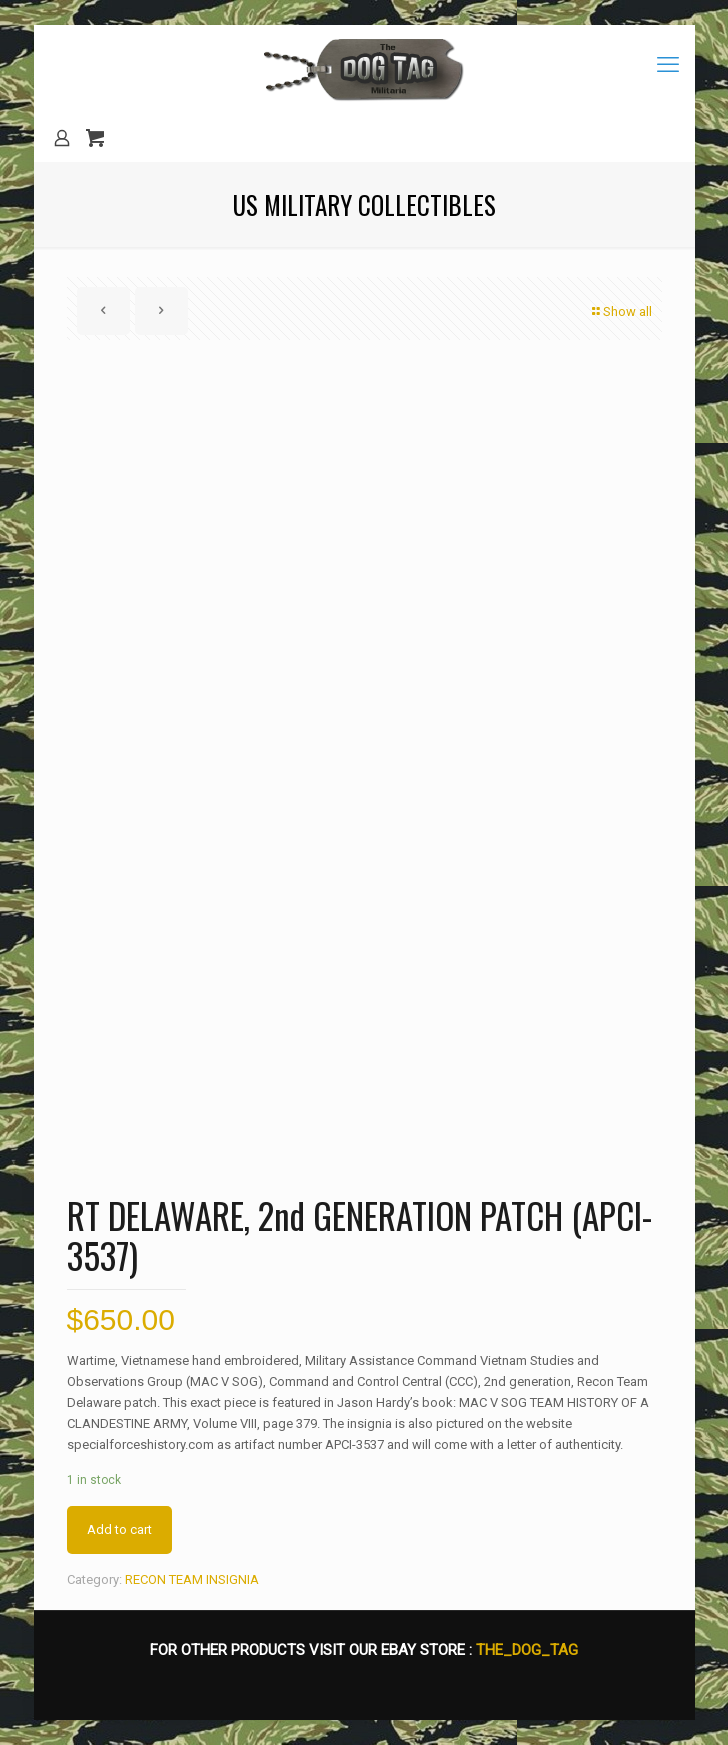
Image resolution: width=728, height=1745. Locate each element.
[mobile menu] (668, 65)
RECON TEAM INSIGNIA (192, 1579)
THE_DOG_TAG (527, 1650)
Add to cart (119, 1529)
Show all (621, 311)
